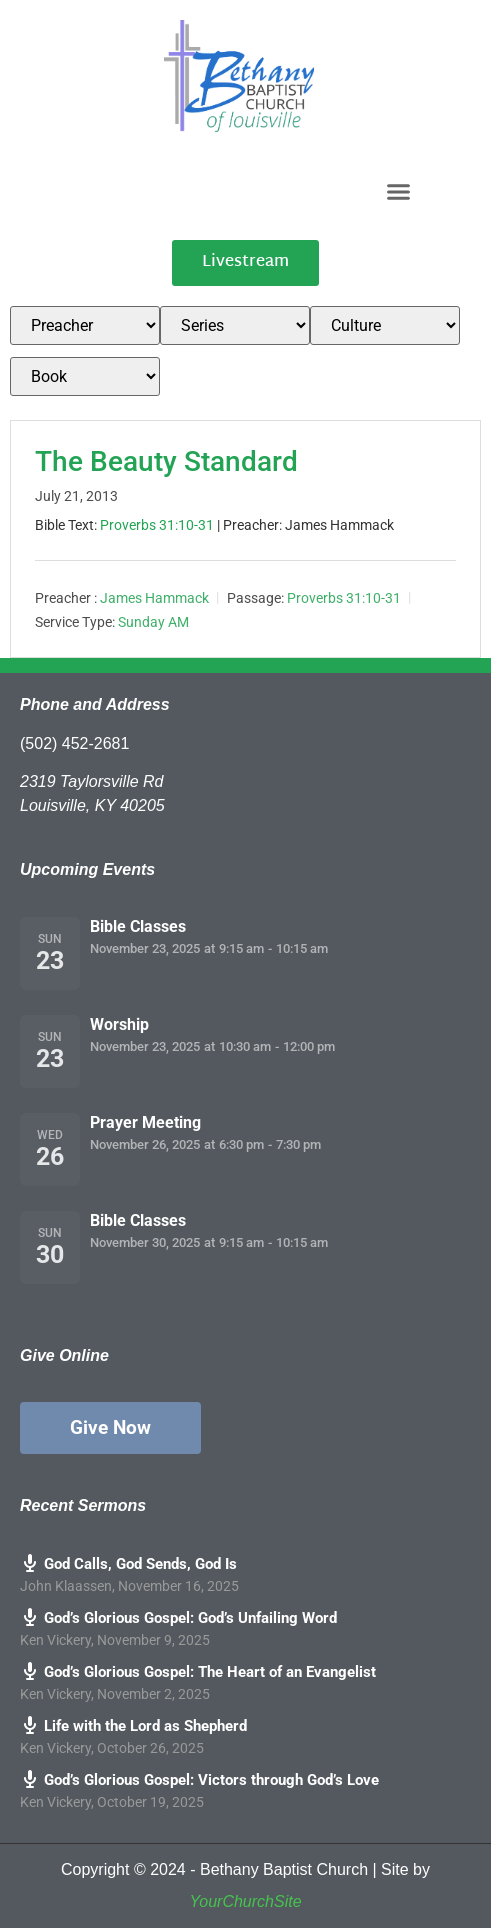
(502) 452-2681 (74, 743)
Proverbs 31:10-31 (157, 525)
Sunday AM (153, 622)
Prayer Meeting (145, 1122)
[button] (399, 191)
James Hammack (154, 598)
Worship (119, 1024)
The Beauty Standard (166, 461)
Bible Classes (138, 926)
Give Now (110, 1427)
